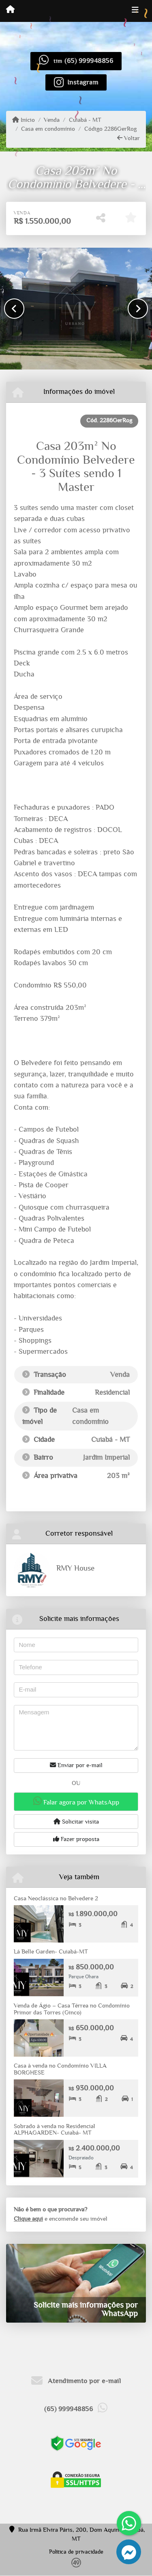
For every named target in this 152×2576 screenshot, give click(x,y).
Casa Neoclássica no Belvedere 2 (56, 1898)
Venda (52, 120)
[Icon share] (76, 82)
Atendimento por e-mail (76, 2380)
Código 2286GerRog (110, 129)
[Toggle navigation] (135, 11)
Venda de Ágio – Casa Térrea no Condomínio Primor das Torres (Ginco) (72, 2009)
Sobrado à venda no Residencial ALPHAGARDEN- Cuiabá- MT (54, 2129)
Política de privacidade (76, 2552)
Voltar (128, 138)
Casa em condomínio (48, 129)
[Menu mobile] (10, 10)
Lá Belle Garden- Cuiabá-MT (51, 1952)
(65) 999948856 (88, 60)
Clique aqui (28, 2219)
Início (23, 120)
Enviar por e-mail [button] (76, 1765)
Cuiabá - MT (85, 120)
